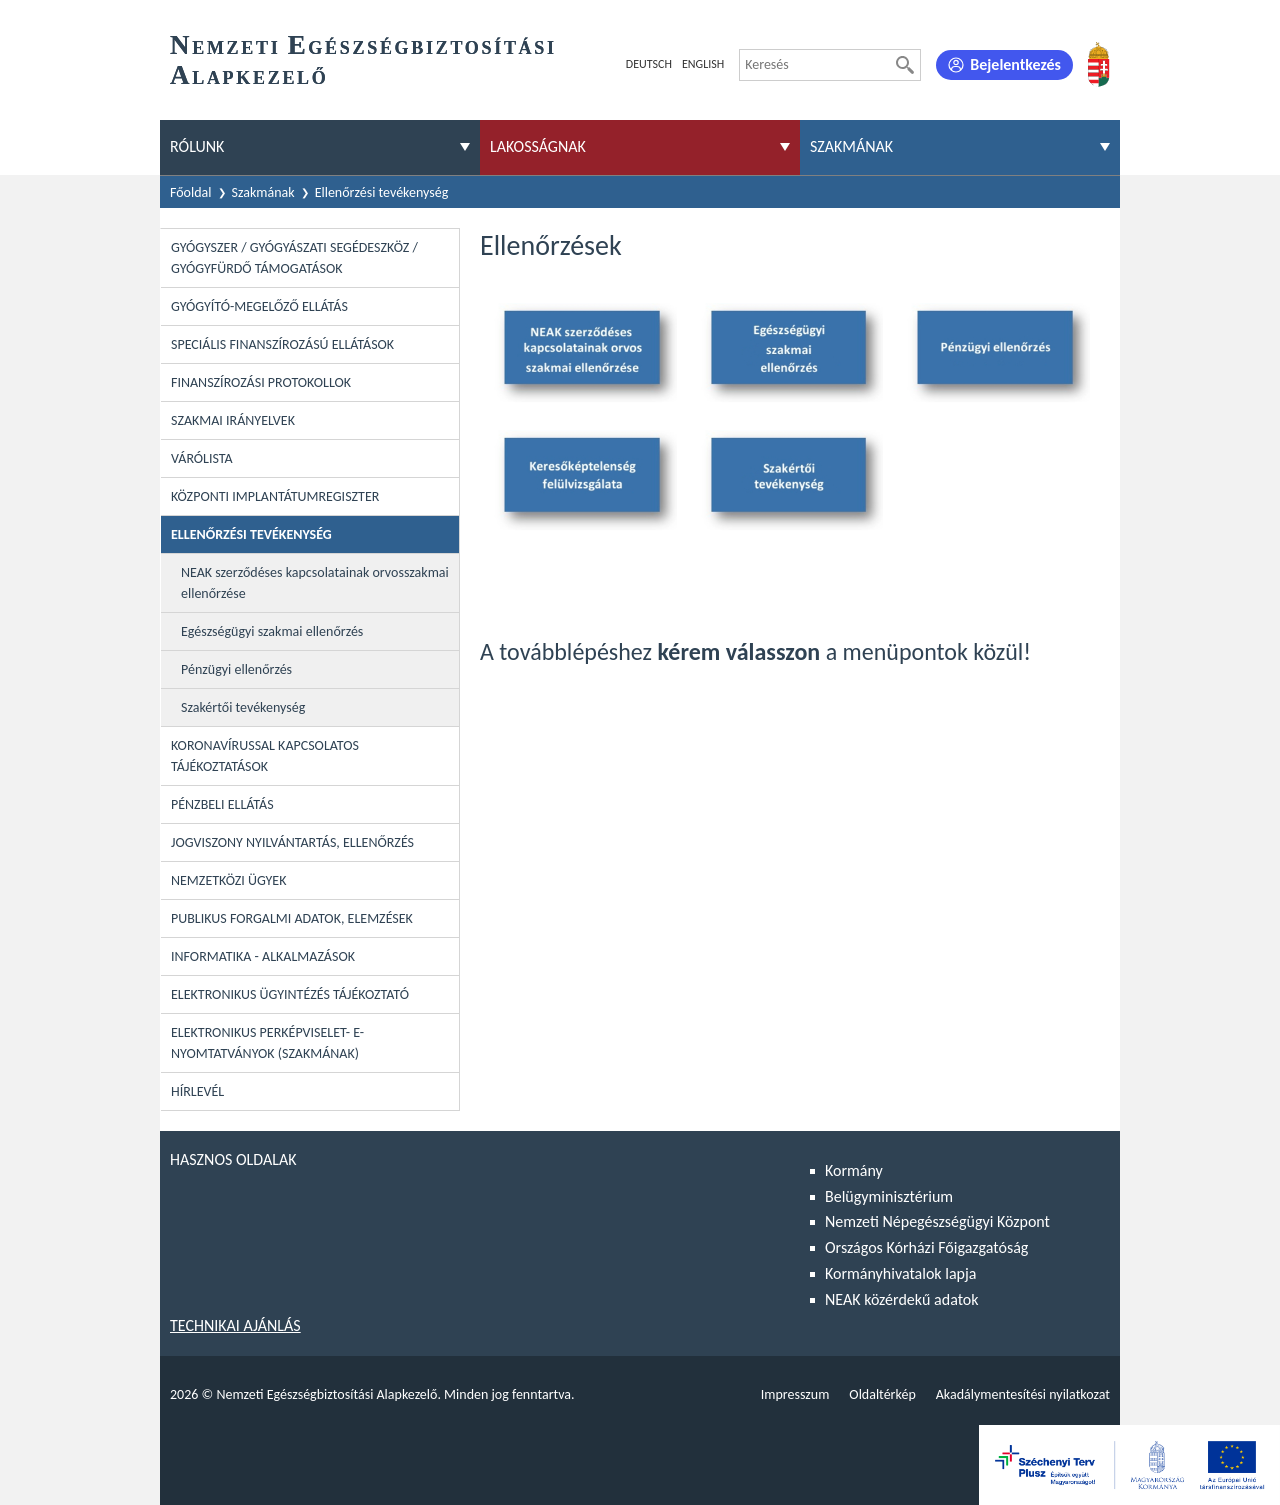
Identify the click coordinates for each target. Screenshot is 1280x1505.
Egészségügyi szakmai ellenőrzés (272, 631)
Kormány (854, 1170)
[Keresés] (905, 65)
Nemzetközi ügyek (228, 880)
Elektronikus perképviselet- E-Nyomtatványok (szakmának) (267, 1043)
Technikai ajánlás (235, 1325)
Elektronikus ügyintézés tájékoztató (290, 994)
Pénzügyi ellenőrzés (236, 669)
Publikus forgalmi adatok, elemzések (292, 918)
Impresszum (795, 1394)
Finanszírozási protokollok (261, 382)
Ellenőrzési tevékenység (382, 192)
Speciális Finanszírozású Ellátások (282, 344)
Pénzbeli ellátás (222, 804)
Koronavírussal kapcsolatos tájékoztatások (265, 756)
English (703, 64)
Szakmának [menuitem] (851, 146)
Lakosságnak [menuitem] (538, 146)
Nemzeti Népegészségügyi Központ (937, 1221)
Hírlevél (197, 1091)
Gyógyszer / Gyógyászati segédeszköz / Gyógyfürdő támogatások (294, 258)
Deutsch (649, 64)
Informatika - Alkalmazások (263, 956)
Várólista (202, 458)
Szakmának (263, 192)
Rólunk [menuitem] (197, 146)
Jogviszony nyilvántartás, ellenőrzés (292, 842)
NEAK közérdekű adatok (902, 1299)
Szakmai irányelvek (233, 420)
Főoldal (191, 192)
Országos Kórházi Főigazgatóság (926, 1247)
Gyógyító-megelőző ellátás (259, 306)
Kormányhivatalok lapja (900, 1273)
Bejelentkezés (1015, 64)
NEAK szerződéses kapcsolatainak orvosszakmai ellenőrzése (315, 583)
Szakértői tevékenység (243, 707)
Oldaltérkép (882, 1394)
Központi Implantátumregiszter (275, 496)
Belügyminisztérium (889, 1196)
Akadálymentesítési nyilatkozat (1023, 1394)
